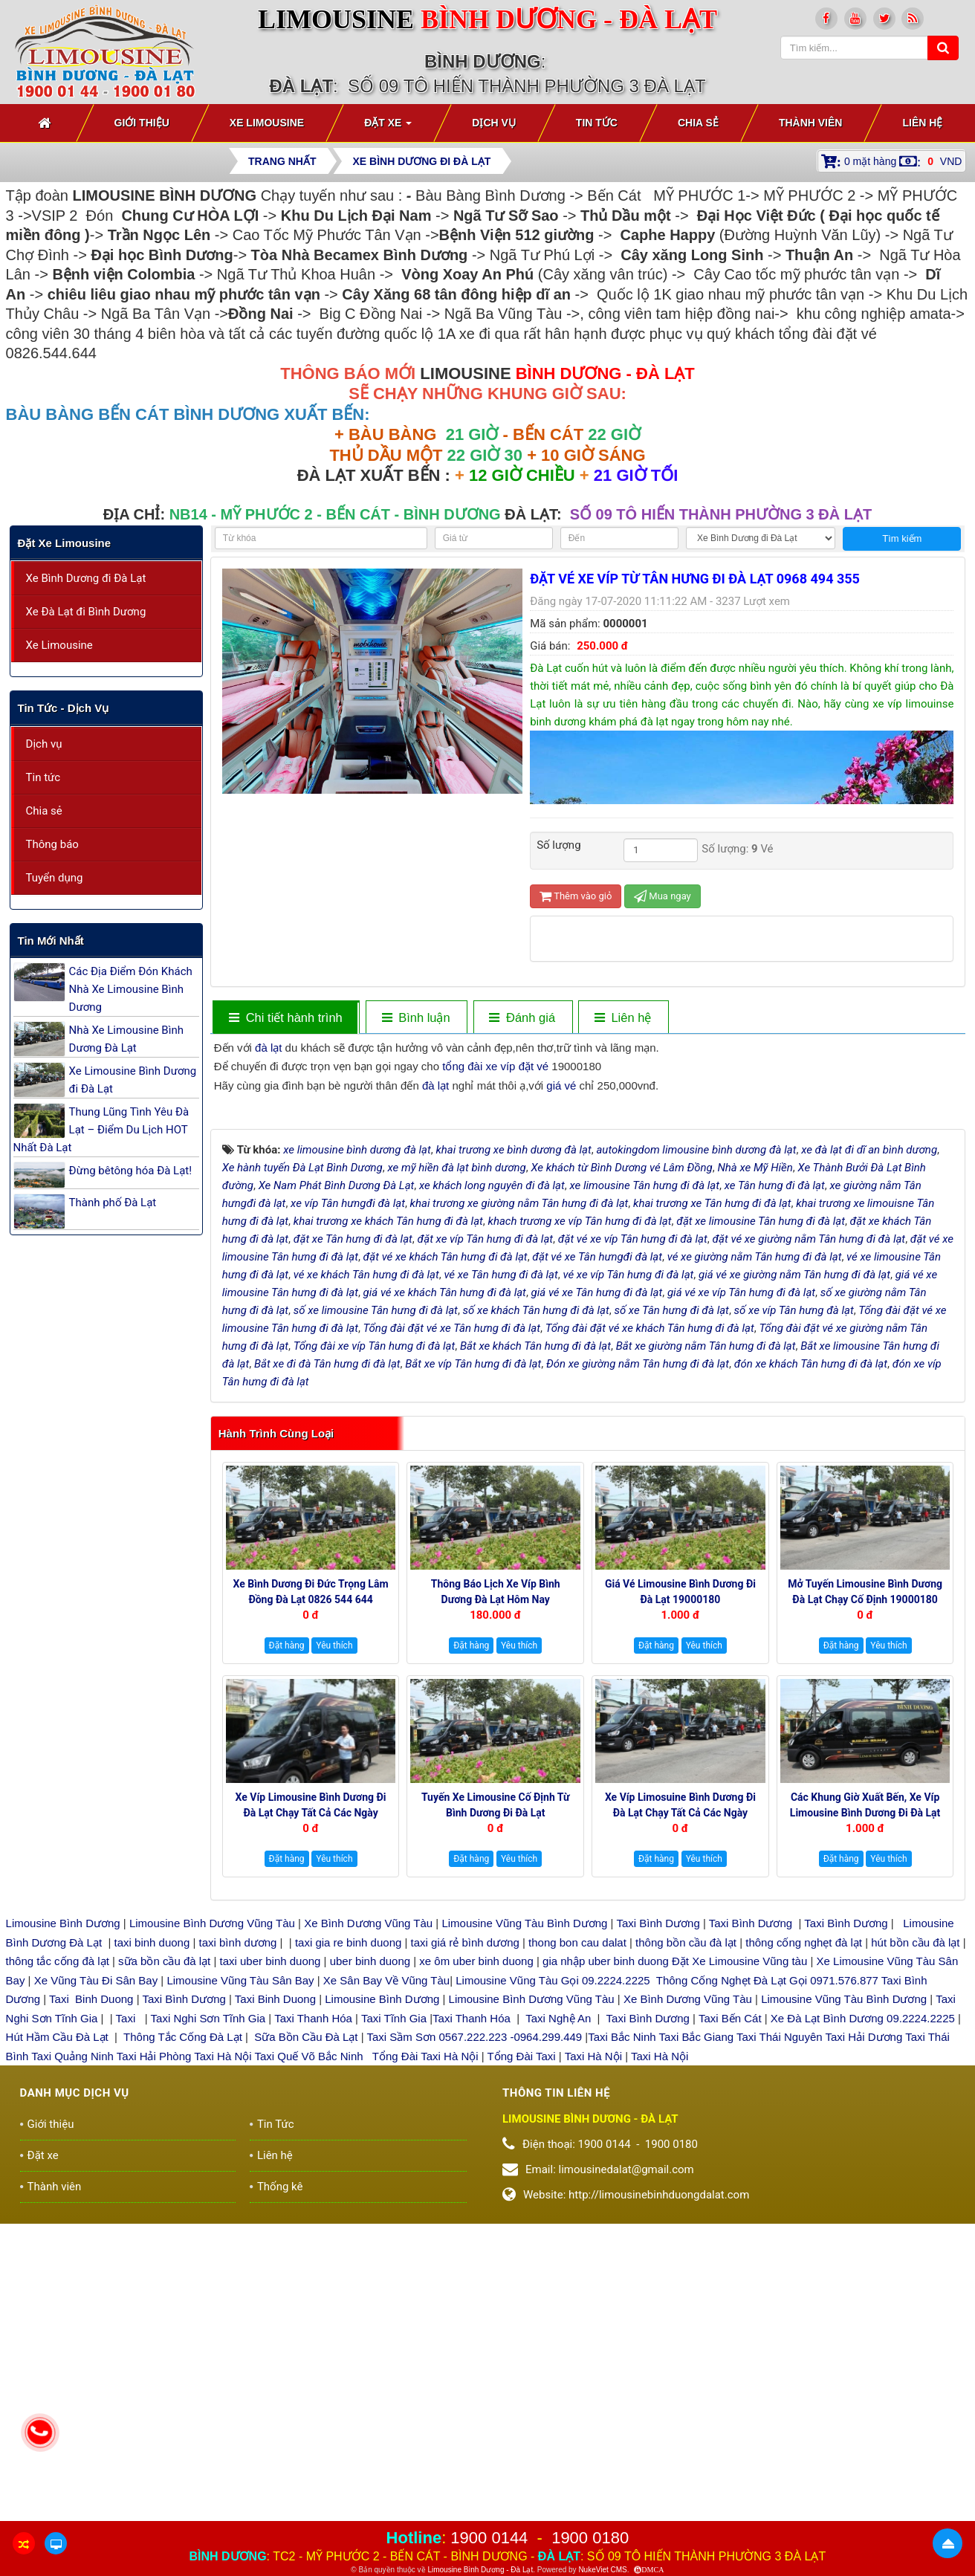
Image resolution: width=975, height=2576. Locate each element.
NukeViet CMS (602, 2570)
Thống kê (280, 2501)
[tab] (285, 1018)
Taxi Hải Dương (864, 2352)
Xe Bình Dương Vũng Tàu (369, 2239)
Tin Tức (275, 2439)
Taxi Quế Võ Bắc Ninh (309, 2371)
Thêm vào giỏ (576, 896)
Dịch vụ (44, 744)
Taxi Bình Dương (657, 2239)
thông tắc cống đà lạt (57, 2277)
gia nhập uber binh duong (605, 2277)
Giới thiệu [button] (141, 123)
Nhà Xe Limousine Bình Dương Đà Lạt (126, 1039)
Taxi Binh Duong (91, 2314)
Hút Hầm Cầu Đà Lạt (58, 2352)
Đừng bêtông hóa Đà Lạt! (130, 1170)
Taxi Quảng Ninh (72, 2371)
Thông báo (52, 844)
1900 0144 (489, 2537)
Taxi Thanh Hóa (313, 2333)
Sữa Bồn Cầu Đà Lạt (305, 2352)
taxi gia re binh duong (348, 2257)
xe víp (500, 1066)
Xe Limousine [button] (267, 123)
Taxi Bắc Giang (696, 2352)
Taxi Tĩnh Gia (392, 2333)
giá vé (561, 1085)
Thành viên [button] (811, 123)
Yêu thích (334, 1961)
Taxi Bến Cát (730, 2333)
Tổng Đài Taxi (523, 2371)
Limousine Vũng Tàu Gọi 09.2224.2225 (553, 2295)
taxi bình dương (238, 2257)
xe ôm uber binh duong (476, 2277)
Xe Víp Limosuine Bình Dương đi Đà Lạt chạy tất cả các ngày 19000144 (680, 2128)
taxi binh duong (152, 2257)
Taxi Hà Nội (222, 2371)
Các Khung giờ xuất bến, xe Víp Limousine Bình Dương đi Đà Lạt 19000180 (865, 2128)
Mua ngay (662, 896)
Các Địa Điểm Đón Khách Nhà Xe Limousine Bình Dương (130, 989)
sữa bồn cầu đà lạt (164, 2277)
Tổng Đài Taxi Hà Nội (425, 2371)
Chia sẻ (44, 811)
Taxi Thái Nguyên (779, 2352)
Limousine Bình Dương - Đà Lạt (480, 2570)
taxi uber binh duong (270, 2277)
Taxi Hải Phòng (154, 2371)
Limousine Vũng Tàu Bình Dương (524, 2239)
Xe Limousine (59, 645)
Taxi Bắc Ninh (621, 2352)
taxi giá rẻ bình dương (463, 2257)
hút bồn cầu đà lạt (916, 2257)
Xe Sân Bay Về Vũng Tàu (386, 2295)
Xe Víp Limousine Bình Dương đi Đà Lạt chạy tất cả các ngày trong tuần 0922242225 (311, 2128)
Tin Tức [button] (597, 123)
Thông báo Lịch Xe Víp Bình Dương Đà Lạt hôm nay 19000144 (495, 1915)
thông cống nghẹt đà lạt (805, 2257)
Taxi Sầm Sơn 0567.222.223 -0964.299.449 (474, 2352)
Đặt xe (43, 2470)
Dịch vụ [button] (494, 123)
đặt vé (534, 1066)
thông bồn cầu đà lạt (684, 2257)
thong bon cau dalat (578, 2257)
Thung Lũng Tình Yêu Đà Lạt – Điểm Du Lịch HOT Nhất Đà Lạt (101, 1129)
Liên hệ (275, 2470)
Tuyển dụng (54, 877)
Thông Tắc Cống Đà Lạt (182, 2352)
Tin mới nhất (51, 940)
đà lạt (268, 1047)
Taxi (127, 2333)
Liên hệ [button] (922, 123)
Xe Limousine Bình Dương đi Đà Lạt (133, 1080)
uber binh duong (370, 2277)
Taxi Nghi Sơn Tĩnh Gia (207, 2333)
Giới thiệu (50, 2439)
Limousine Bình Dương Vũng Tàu (213, 2239)
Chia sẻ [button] (698, 123)
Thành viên (54, 2501)
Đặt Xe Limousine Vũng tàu (739, 2277)
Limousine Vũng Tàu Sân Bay (238, 2295)
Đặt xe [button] (388, 127)
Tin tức (43, 777)
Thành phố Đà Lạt (113, 1202)
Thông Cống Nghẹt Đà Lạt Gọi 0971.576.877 (767, 2295)
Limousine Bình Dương (63, 2239)
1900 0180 (590, 2537)
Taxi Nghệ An (558, 2333)
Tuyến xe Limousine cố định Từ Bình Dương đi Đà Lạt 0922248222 (495, 2128)
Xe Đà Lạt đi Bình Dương (86, 611)
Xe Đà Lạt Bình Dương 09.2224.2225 (863, 2333)
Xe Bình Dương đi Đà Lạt (86, 578)
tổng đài (462, 1066)
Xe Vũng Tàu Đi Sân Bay (96, 2295)
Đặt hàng (287, 1961)
